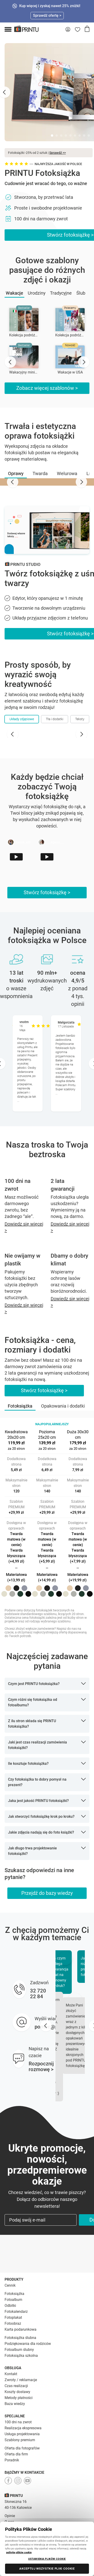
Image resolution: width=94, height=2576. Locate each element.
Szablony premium (20, 2440)
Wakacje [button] (14, 293)
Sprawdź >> (57, 153)
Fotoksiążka (14, 2293)
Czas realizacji (16, 2386)
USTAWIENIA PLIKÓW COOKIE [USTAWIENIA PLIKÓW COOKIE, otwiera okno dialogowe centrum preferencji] (47, 2558)
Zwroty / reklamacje (21, 2380)
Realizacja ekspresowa (23, 2428)
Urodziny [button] (36, 293)
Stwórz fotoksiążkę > (47, 892)
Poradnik (12, 2460)
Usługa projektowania (22, 2434)
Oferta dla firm (16, 2454)
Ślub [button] (80, 293)
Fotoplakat (13, 2317)
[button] (8, 29)
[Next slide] (83, 362)
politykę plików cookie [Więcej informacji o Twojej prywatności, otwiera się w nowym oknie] (19, 2552)
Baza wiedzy (15, 2404)
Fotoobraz (13, 2323)
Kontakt (11, 2374)
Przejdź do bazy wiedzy (47, 1893)
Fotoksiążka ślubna (20, 2337)
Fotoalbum (13, 2299)
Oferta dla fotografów (22, 2448)
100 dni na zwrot (18, 2422)
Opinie (10, 2516)
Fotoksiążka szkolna (21, 2355)
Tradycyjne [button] (61, 293)
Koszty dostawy (17, 2392)
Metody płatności (19, 2398)
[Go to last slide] (10, 362)
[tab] (52, 135)
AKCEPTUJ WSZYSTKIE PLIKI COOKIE (47, 2568)
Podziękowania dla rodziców (28, 2343)
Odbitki (10, 2305)
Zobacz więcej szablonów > (47, 388)
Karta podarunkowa (20, 2329)
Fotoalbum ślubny (19, 2349)
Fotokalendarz (16, 2311)
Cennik (10, 2285)
